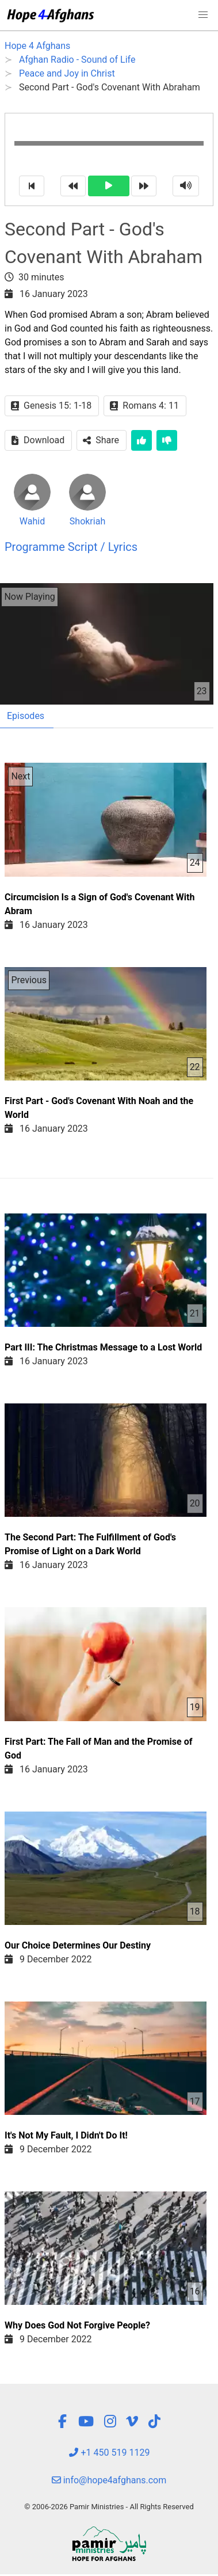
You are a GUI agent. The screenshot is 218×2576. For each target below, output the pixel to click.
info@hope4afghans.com (109, 2480)
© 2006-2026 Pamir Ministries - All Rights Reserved (108, 2506)
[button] (203, 15)
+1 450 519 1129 (109, 2452)
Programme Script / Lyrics (71, 547)
